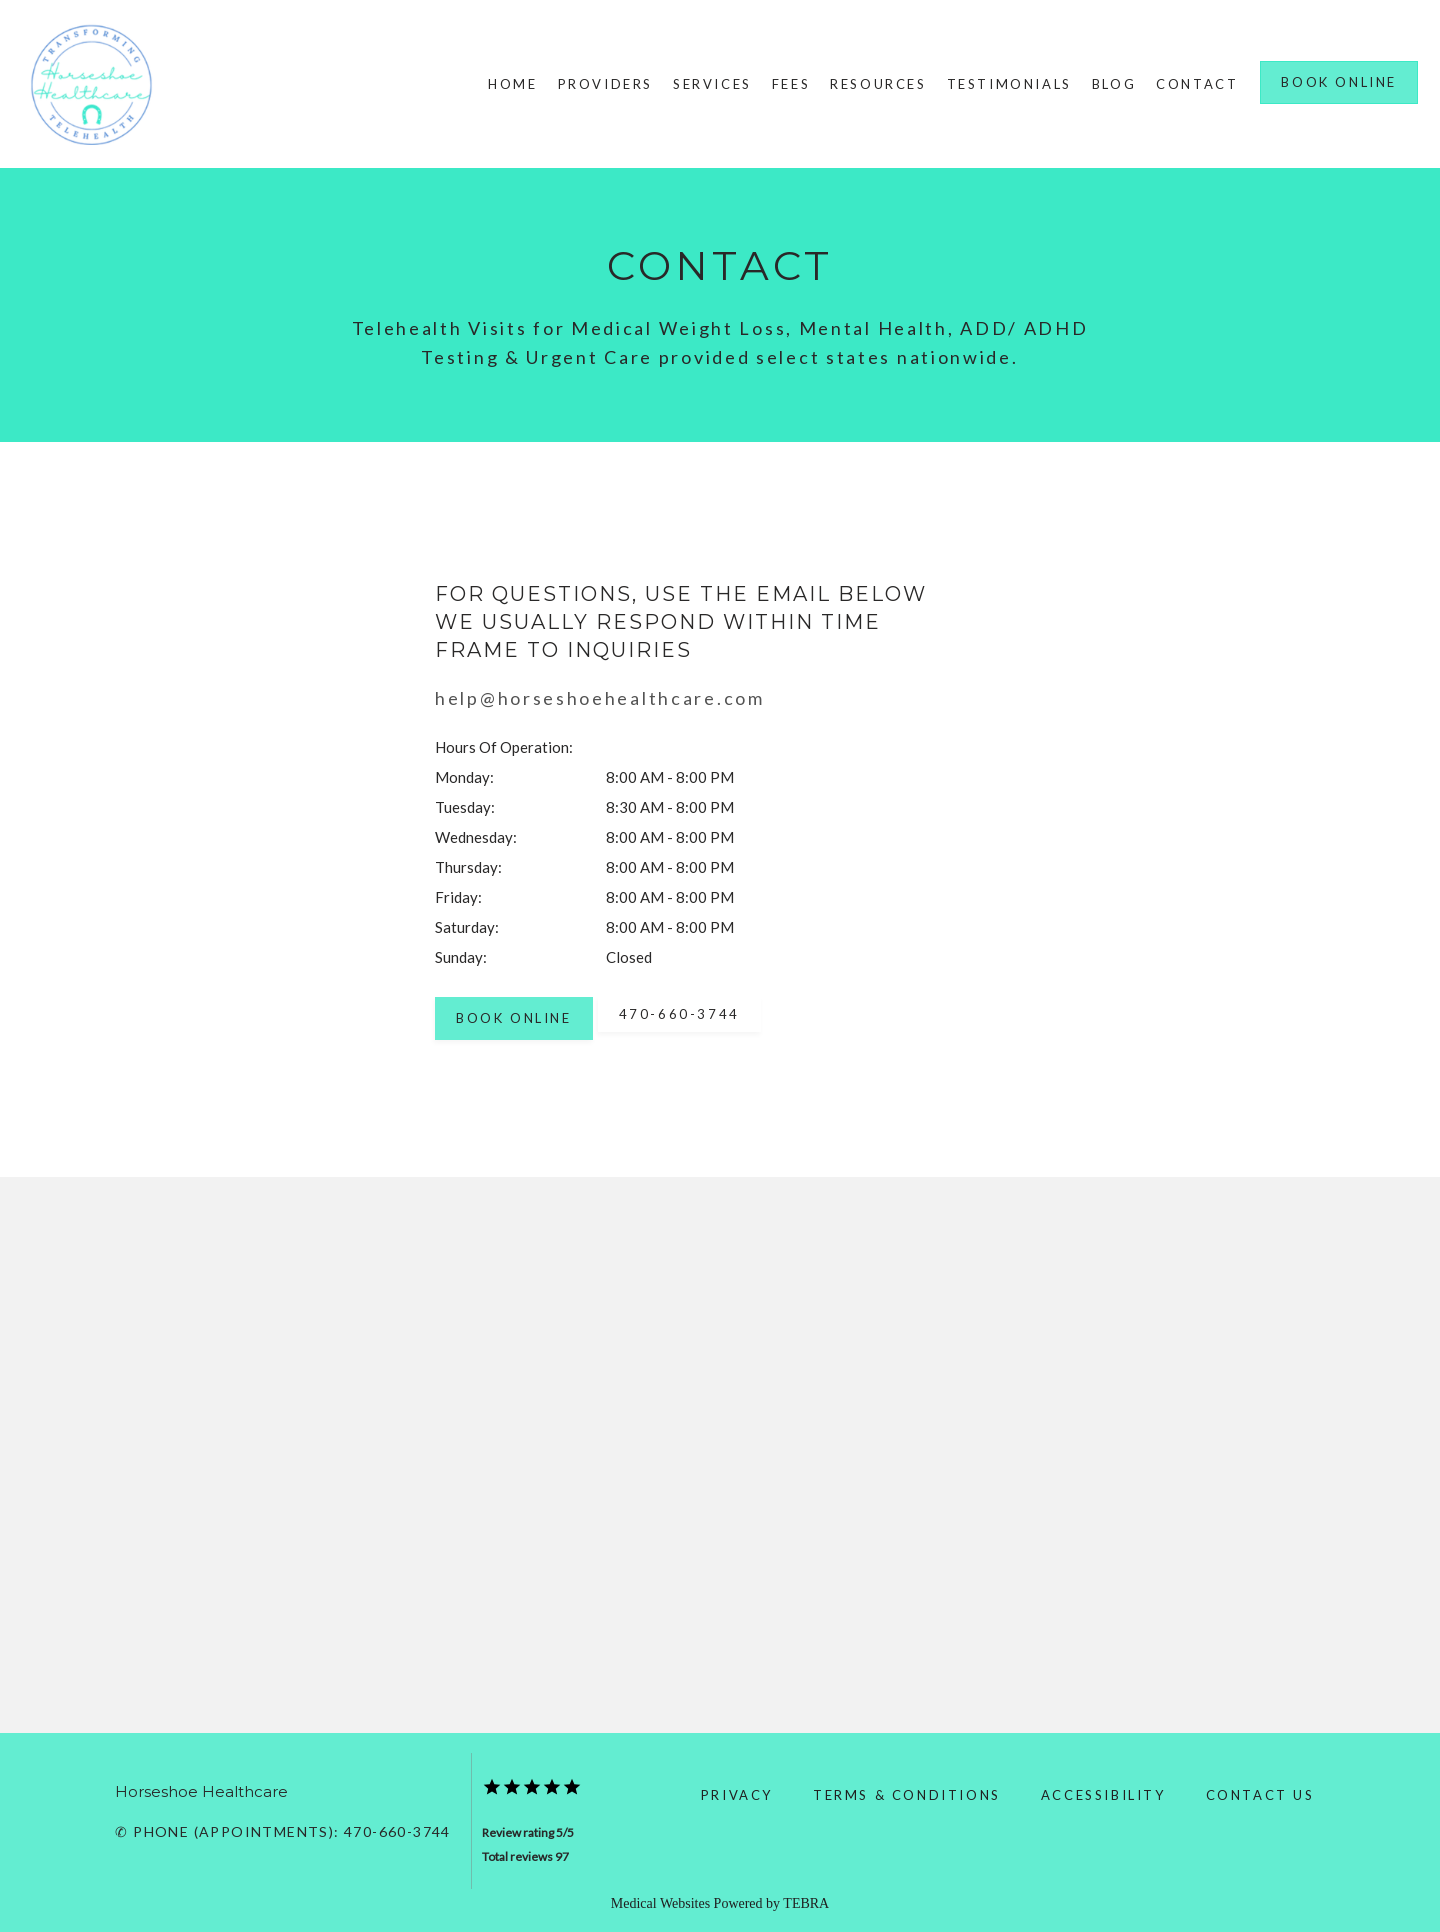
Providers (605, 84)
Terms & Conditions (907, 1795)
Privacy (737, 1795)
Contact (1197, 84)
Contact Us (1260, 1795)
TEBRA (806, 1903)
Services (712, 84)
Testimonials (1009, 84)
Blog (1114, 84)
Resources (878, 84)
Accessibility (1103, 1795)
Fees (791, 84)
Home (512, 84)
